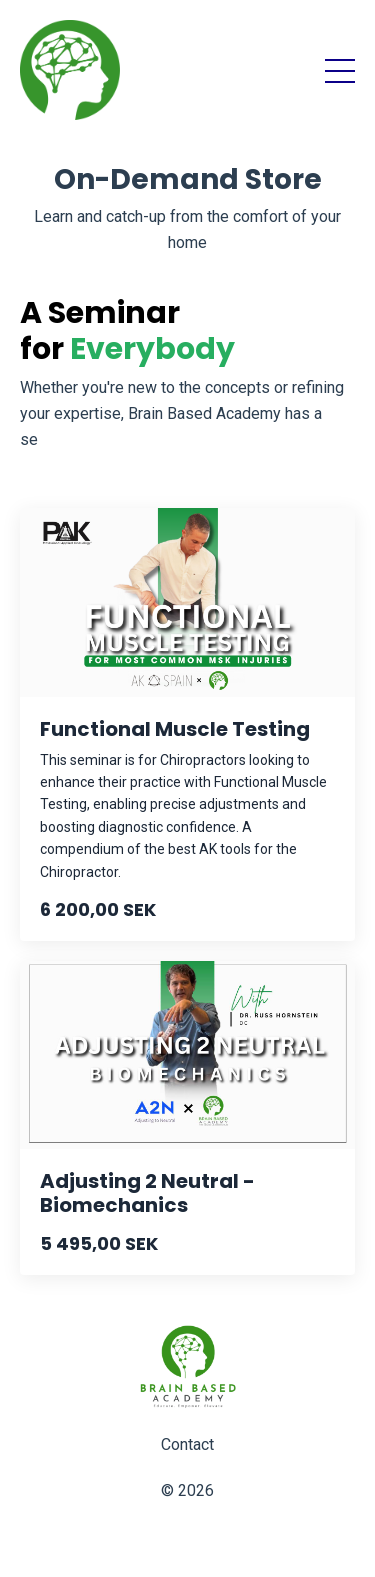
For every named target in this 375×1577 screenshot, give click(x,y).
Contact (187, 1444)
